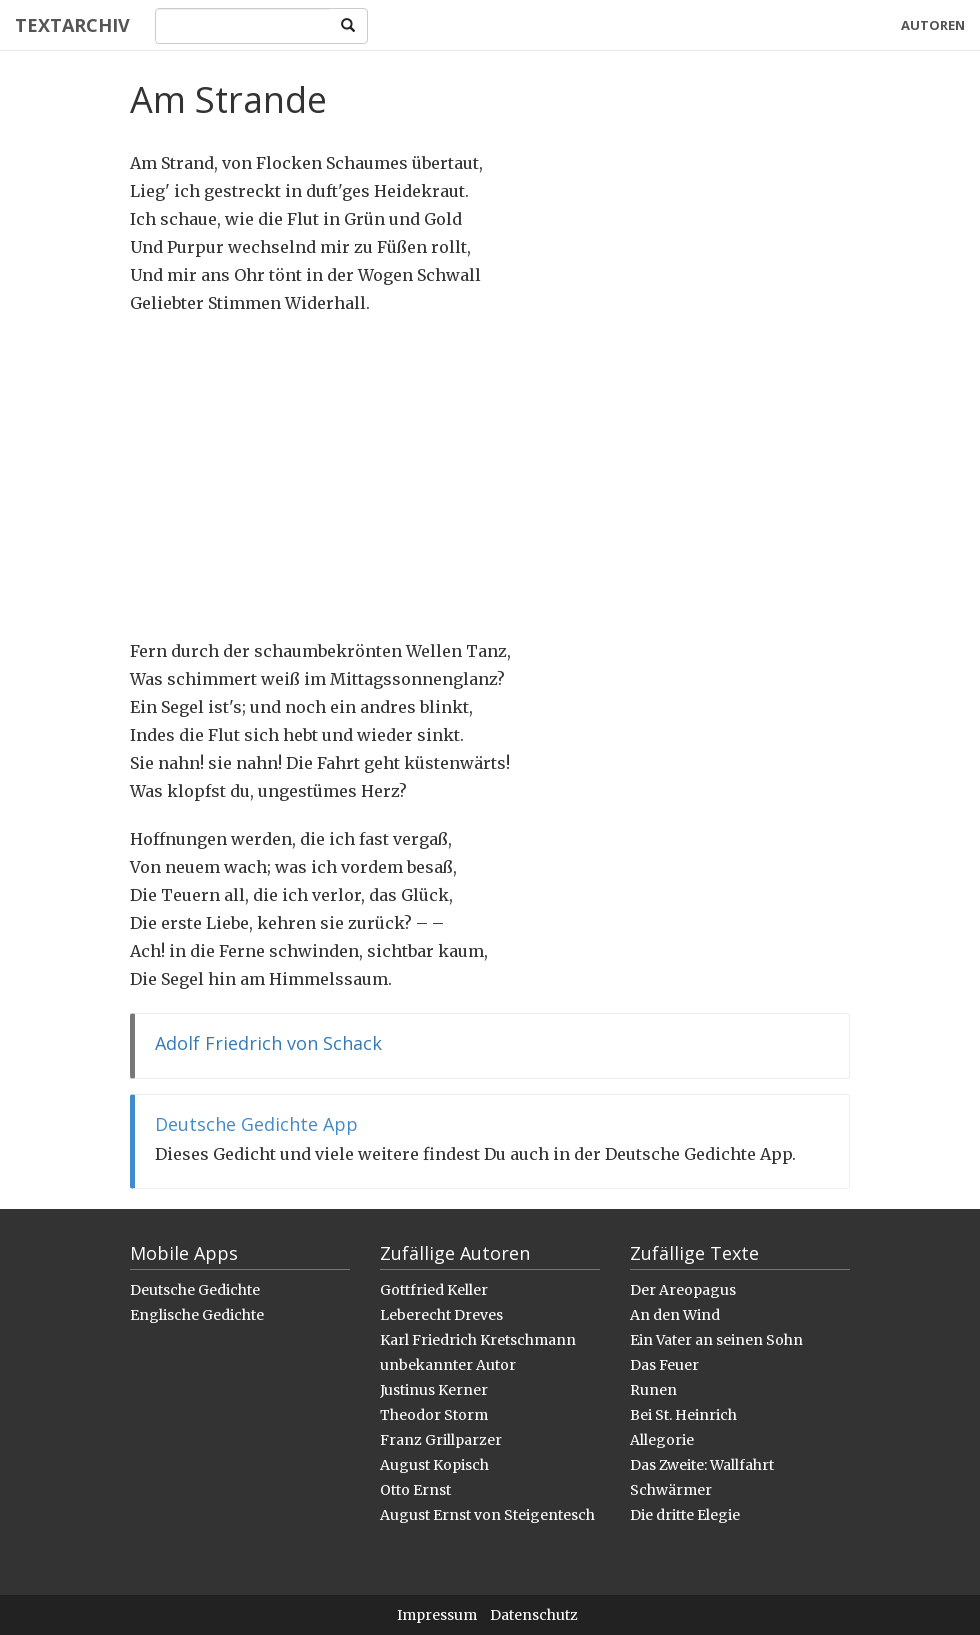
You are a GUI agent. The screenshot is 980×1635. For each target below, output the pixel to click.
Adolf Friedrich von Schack (268, 1043)
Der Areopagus (683, 1290)
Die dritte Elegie (685, 1515)
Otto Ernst (415, 1490)
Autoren (933, 25)
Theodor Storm (434, 1415)
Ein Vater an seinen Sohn (716, 1340)
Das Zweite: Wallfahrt (702, 1465)
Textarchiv (72, 25)
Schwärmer (671, 1490)
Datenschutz (534, 1615)
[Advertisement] (490, 477)
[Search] (243, 26)
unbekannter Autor (448, 1365)
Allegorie (662, 1440)
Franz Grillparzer (441, 1440)
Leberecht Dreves (441, 1315)
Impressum (437, 1615)
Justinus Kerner (434, 1390)
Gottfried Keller (434, 1290)
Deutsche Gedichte (195, 1290)
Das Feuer (664, 1365)
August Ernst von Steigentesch (487, 1515)
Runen (653, 1390)
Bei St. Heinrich (683, 1415)
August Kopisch (434, 1465)
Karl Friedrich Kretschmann (478, 1340)
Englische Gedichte (197, 1315)
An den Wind (675, 1315)
